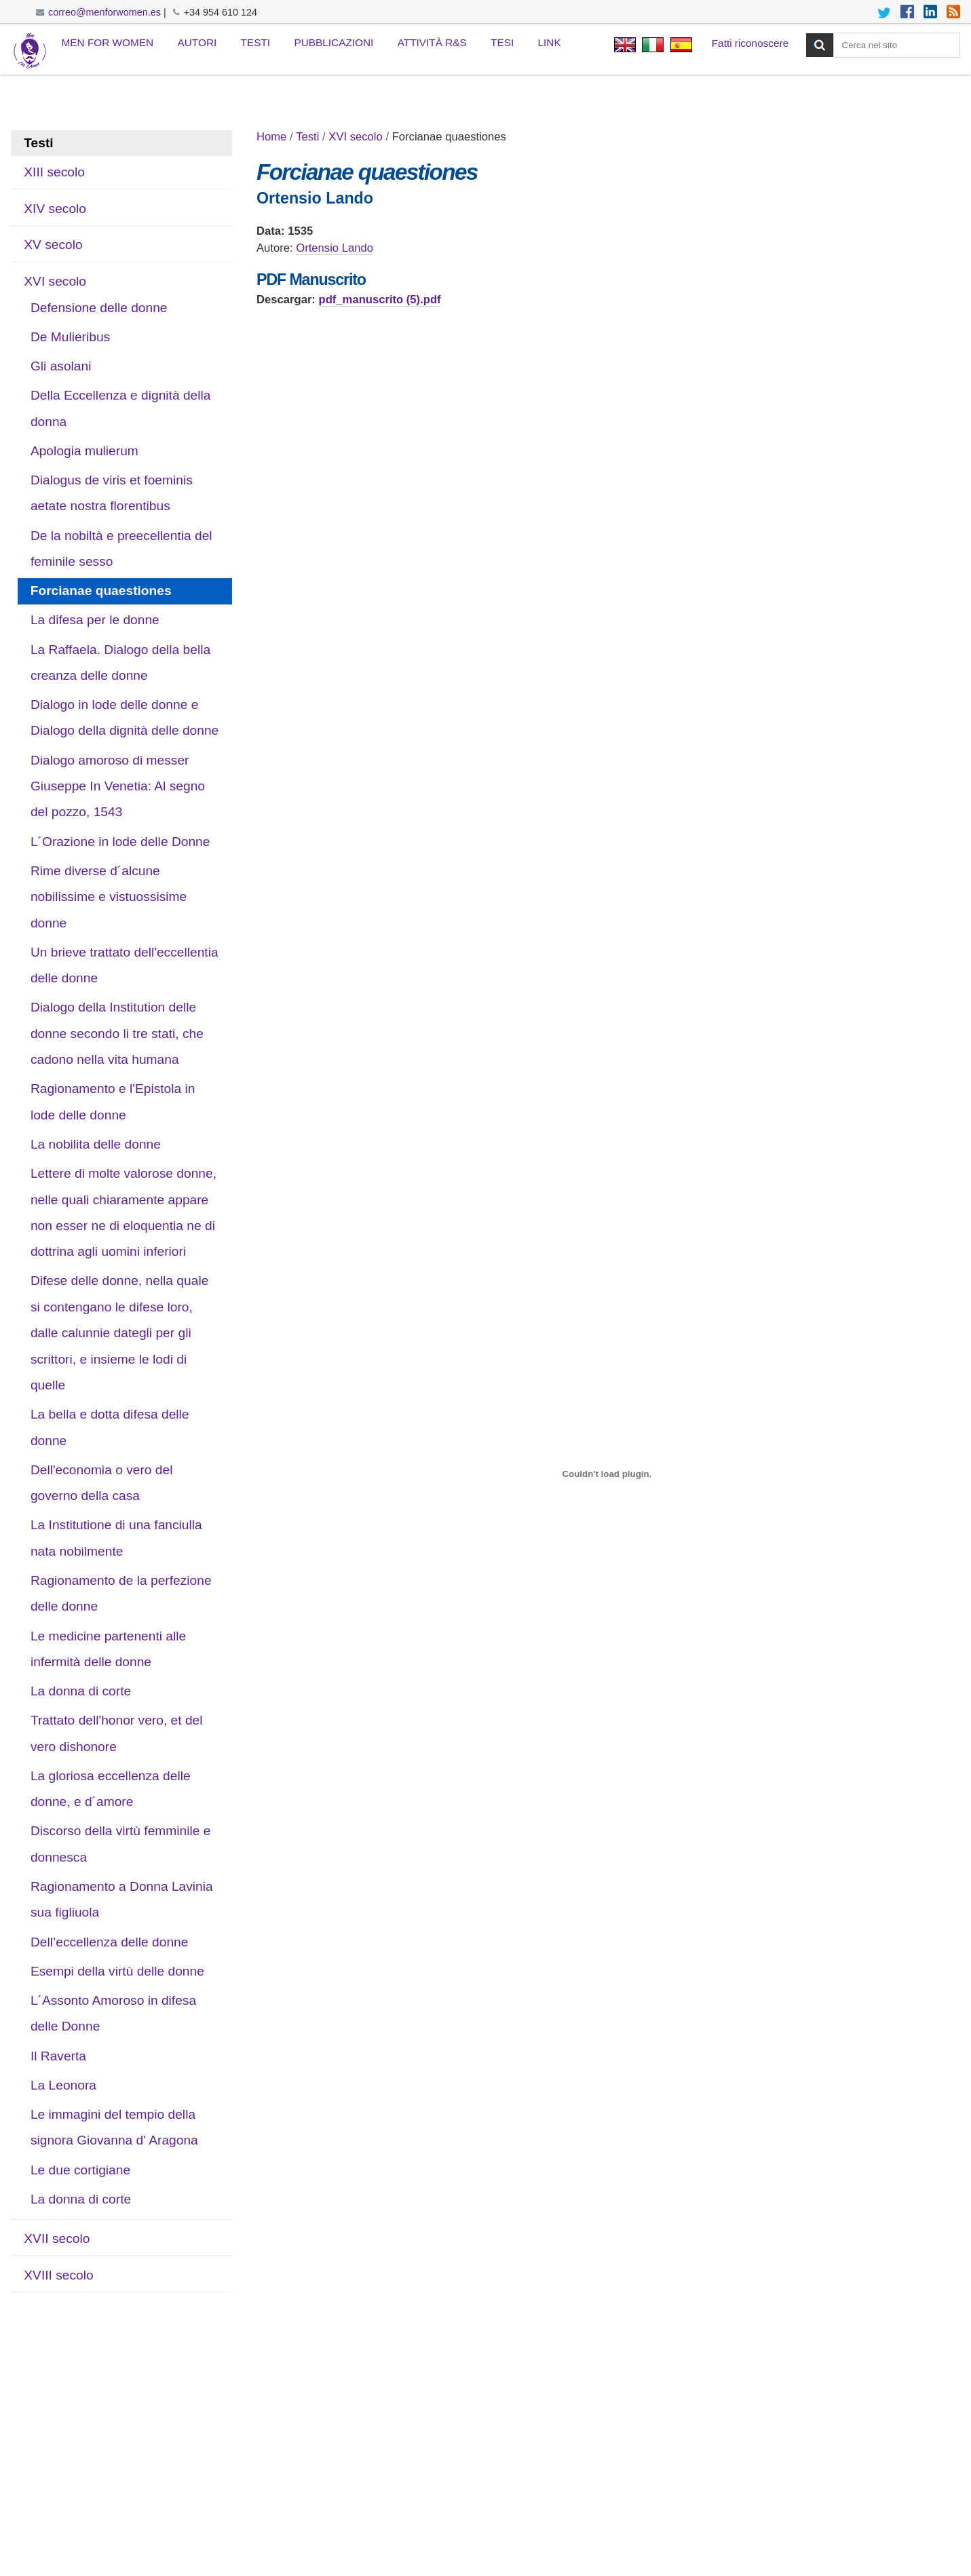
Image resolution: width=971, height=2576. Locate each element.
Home (271, 136)
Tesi (502, 42)
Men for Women (108, 42)
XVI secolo (355, 136)
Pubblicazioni (333, 42)
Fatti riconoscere (750, 43)
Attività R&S (432, 42)
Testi (256, 42)
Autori (197, 42)
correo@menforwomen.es (104, 12)
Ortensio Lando (334, 248)
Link (549, 42)
